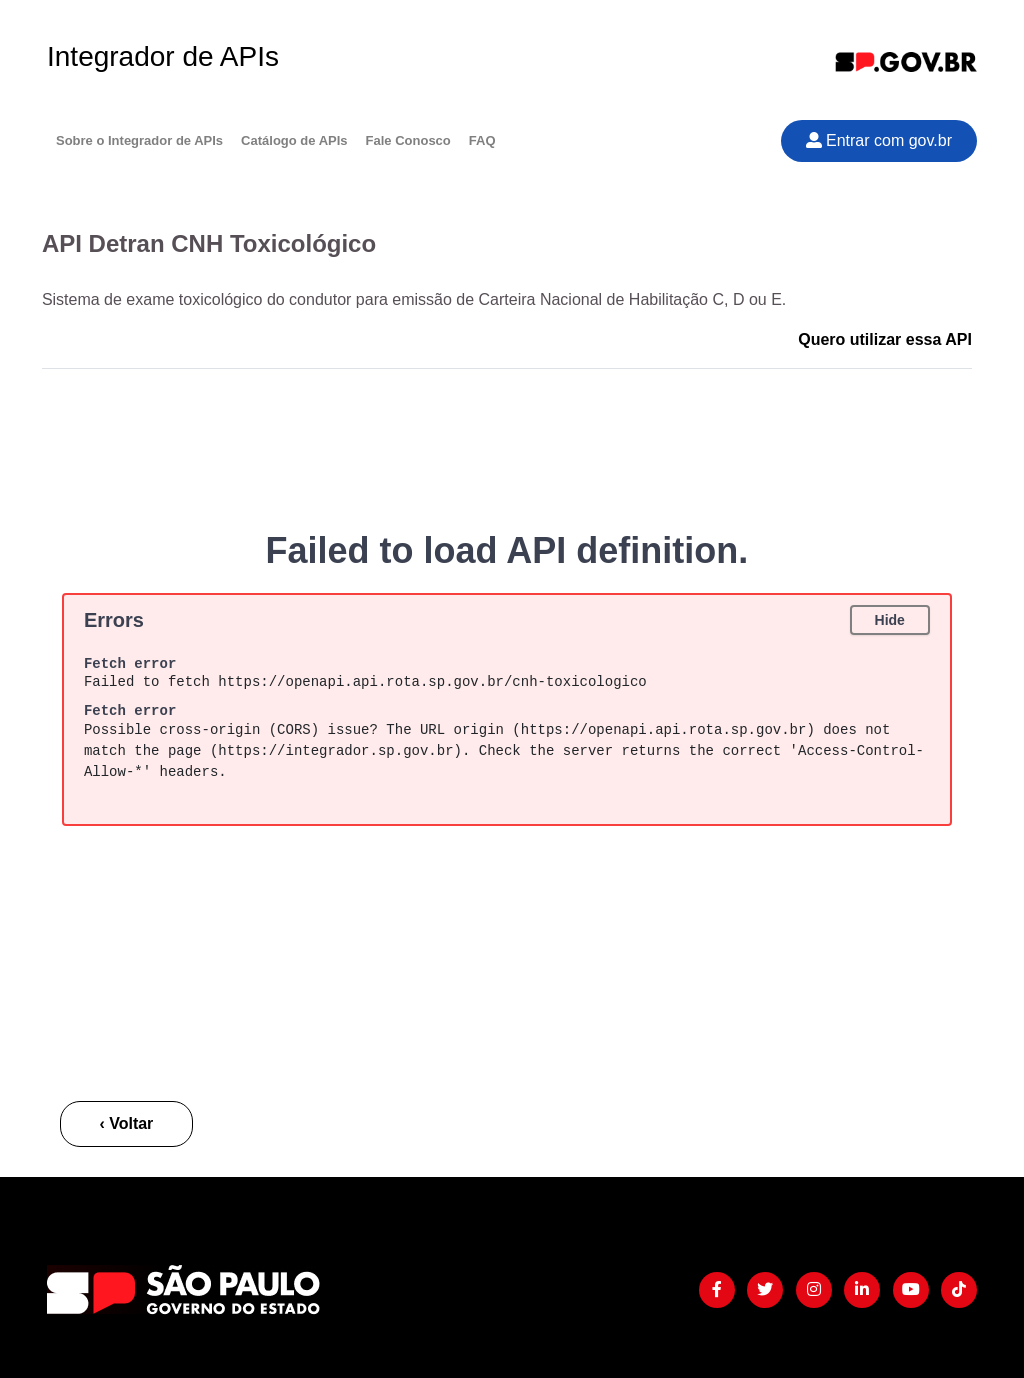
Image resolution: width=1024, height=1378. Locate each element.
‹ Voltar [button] (126, 1123)
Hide (890, 620)
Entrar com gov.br (879, 140)
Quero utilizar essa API (885, 339)
